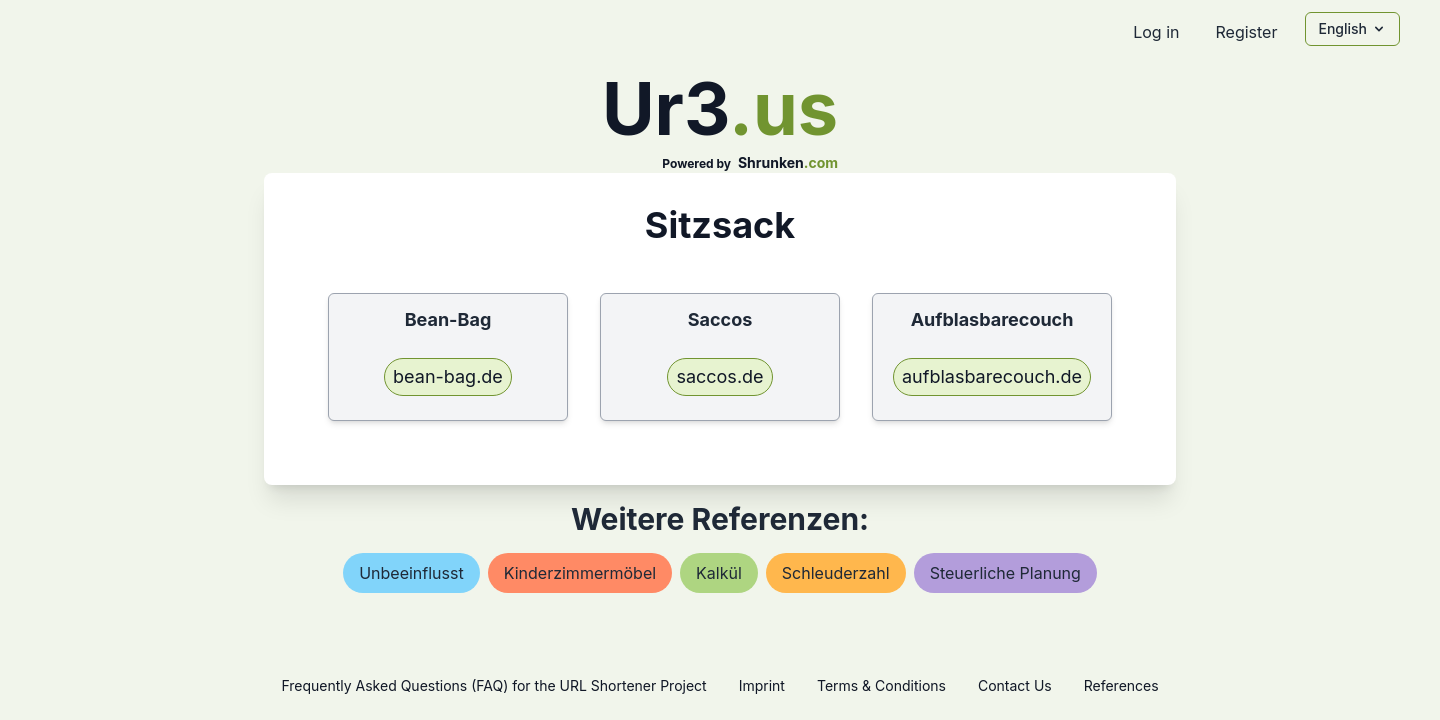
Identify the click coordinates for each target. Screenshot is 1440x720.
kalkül (719, 573)
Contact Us (1015, 685)
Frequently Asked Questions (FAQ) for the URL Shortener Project (493, 685)
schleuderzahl (836, 573)
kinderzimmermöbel (580, 573)
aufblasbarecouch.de (992, 376)
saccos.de (719, 376)
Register (1246, 32)
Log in (1156, 32)
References (1121, 685)
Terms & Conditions (881, 685)
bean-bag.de (448, 376)
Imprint (762, 685)
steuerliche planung (1005, 573)
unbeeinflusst (411, 573)
